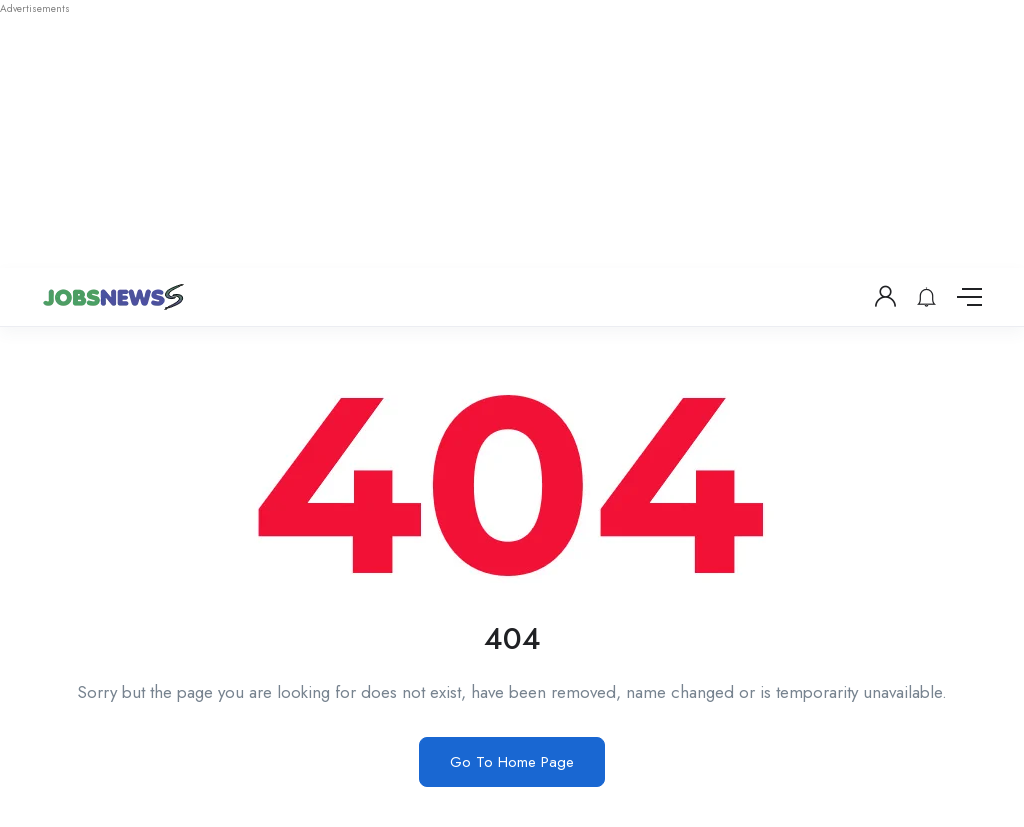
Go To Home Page (512, 762)
